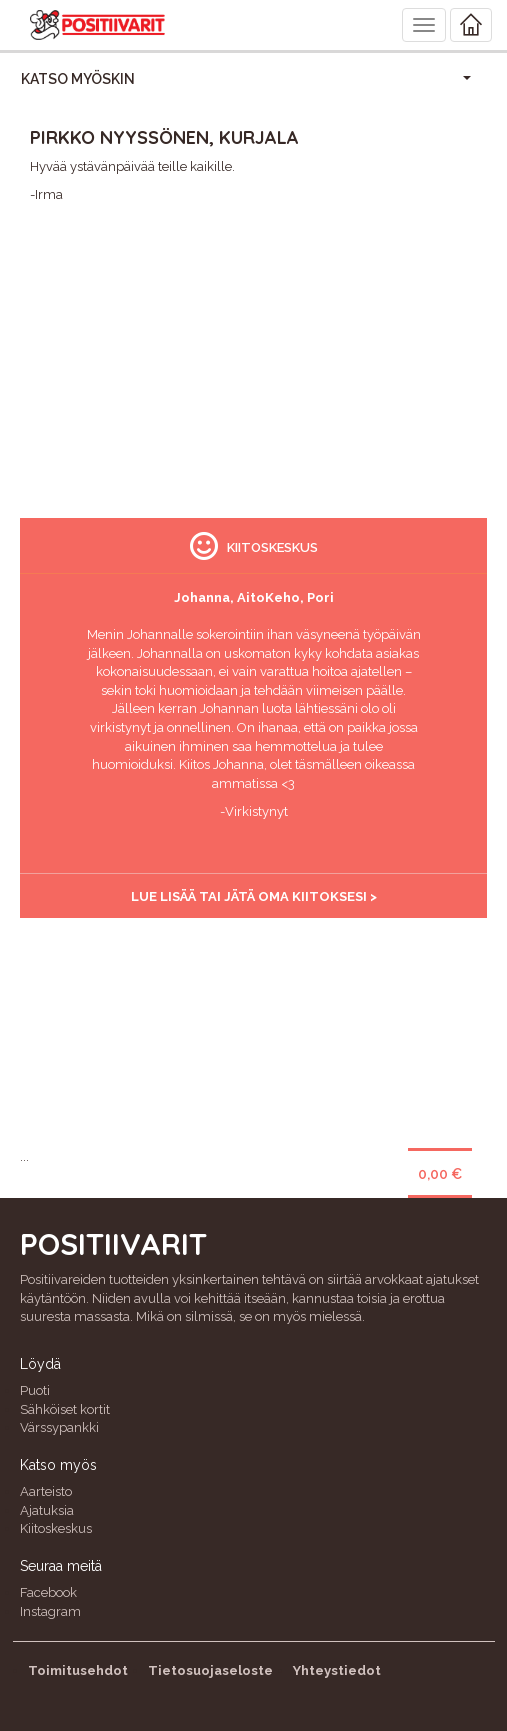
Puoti (35, 1390)
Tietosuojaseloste (210, 1670)
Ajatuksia (47, 1510)
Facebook (48, 1592)
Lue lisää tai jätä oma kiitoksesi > (254, 896)
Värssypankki (59, 1427)
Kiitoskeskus (56, 1528)
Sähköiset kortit (65, 1409)
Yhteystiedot (337, 1670)
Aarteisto (46, 1491)
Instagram (50, 1611)
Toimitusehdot (78, 1670)
